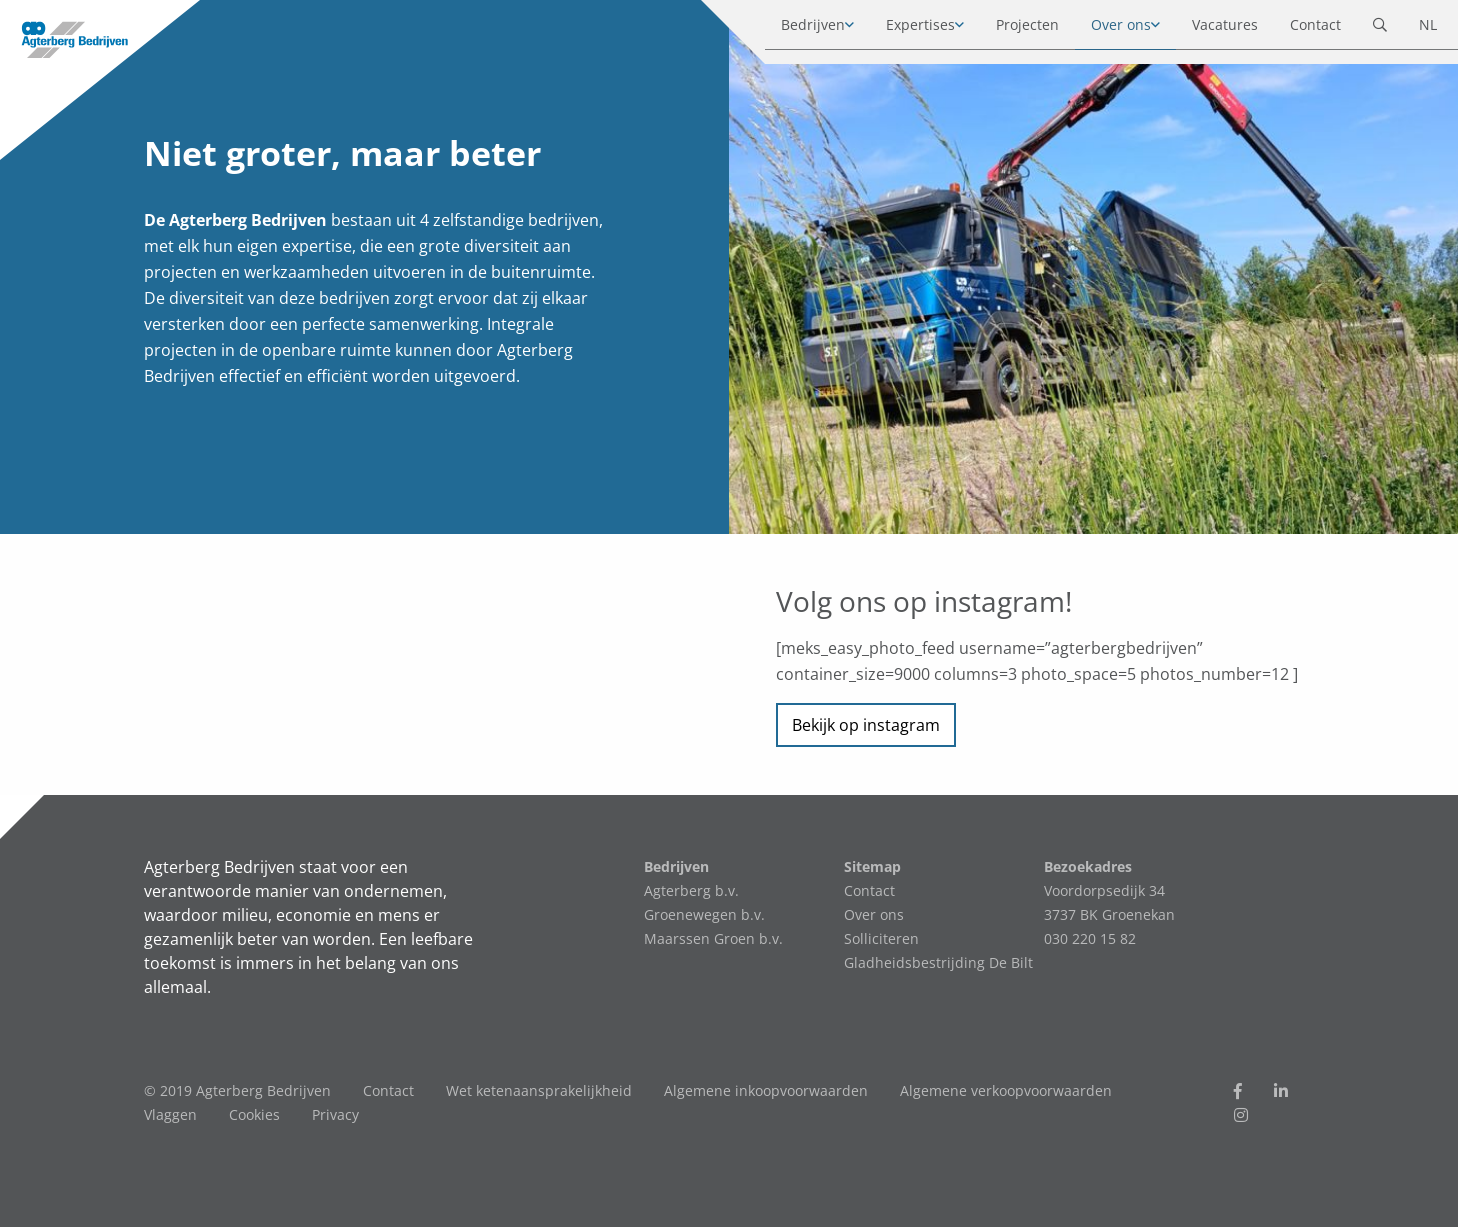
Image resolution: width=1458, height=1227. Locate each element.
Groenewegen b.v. (704, 914)
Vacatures (1206, 29)
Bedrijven (794, 29)
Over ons (1102, 29)
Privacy (335, 1114)
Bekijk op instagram (866, 725)
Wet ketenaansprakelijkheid (539, 1090)
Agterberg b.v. (691, 890)
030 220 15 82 (1090, 938)
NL (1409, 29)
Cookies (254, 1114)
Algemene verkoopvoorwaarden (1006, 1090)
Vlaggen (170, 1114)
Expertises (901, 29)
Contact (1296, 29)
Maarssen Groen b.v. (713, 938)
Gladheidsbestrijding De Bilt (938, 962)
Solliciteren (881, 938)
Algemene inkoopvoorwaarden (766, 1090)
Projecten (1008, 29)
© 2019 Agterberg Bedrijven (237, 1090)
